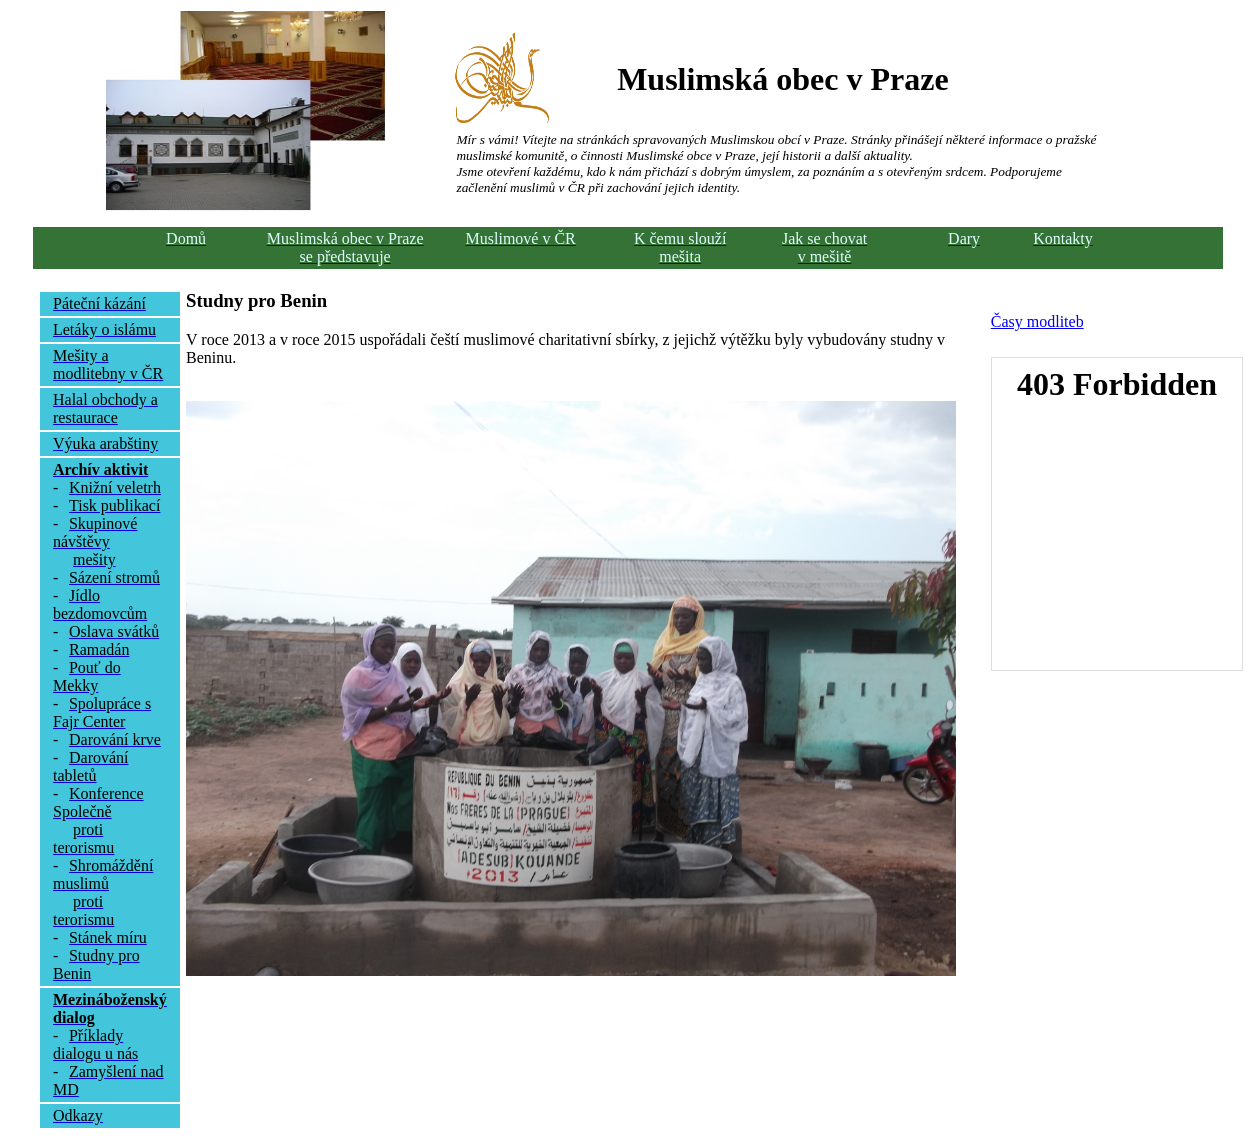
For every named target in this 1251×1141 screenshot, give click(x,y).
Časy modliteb (1037, 321)
